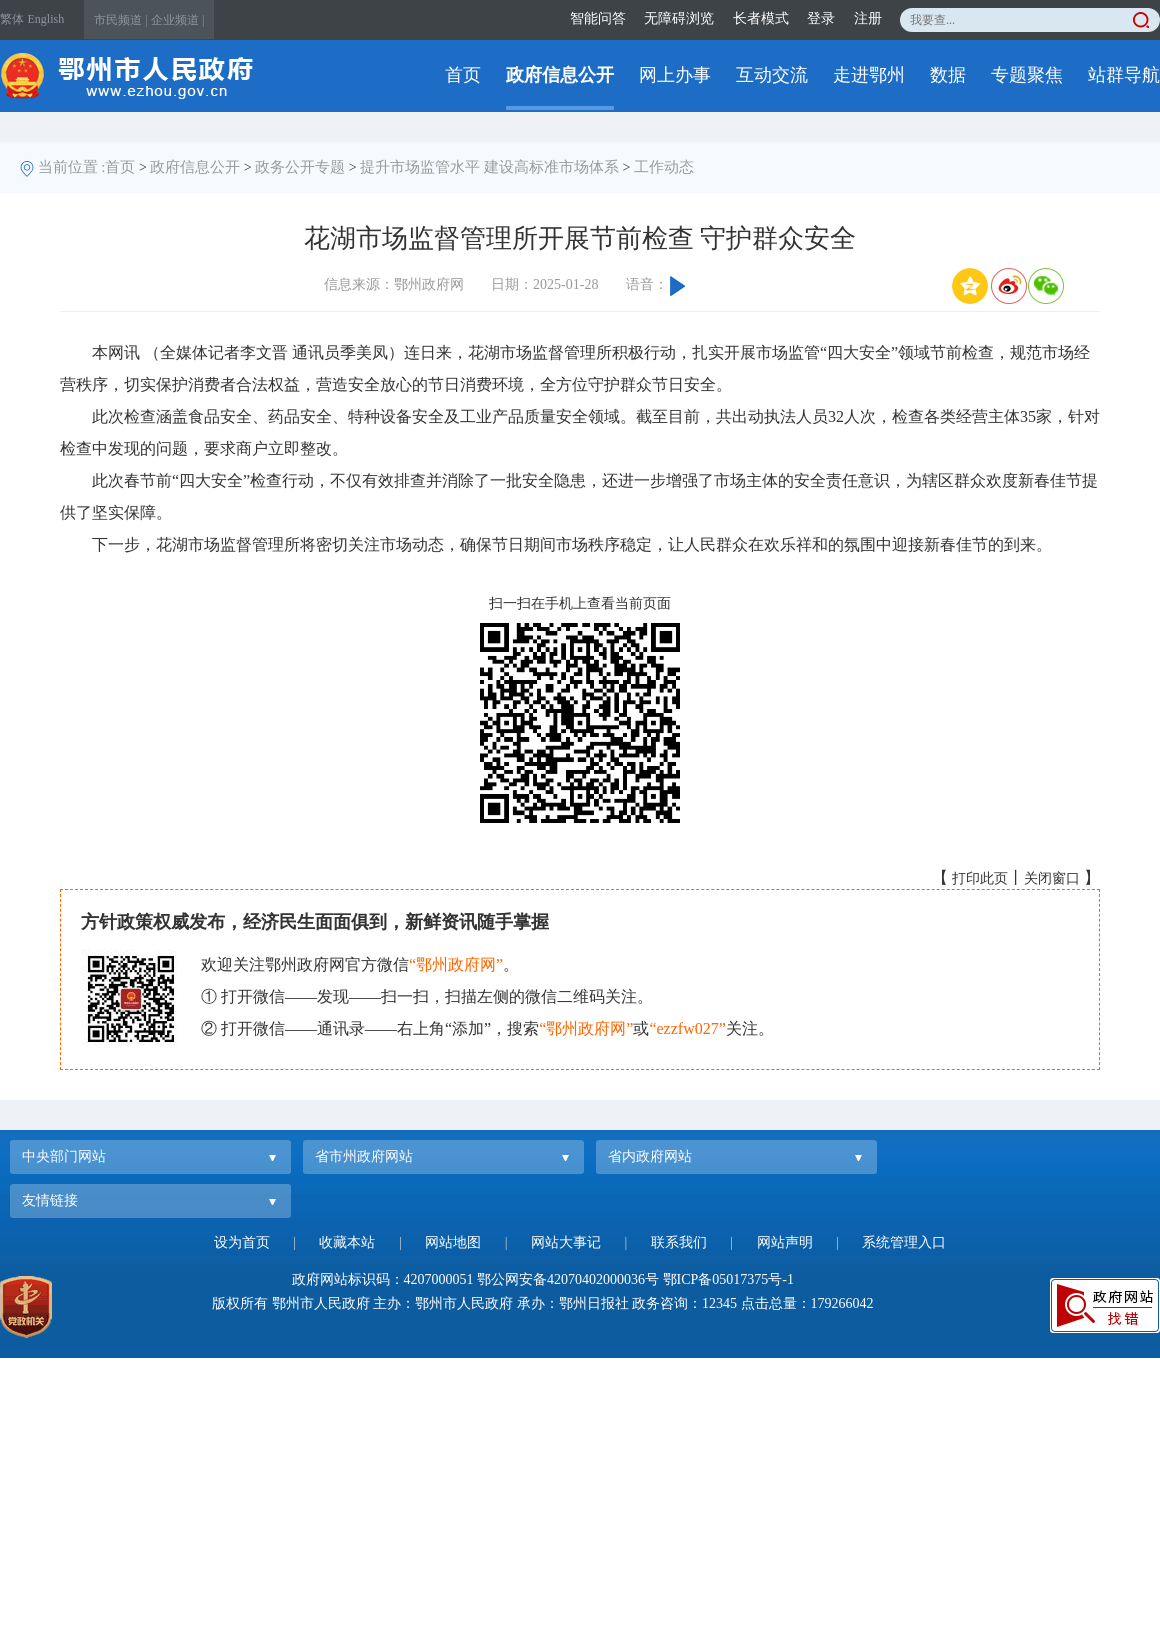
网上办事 (675, 75)
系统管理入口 (904, 1242)
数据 (948, 75)
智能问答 (598, 18)
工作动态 (664, 167)
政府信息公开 (560, 75)
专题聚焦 (1027, 75)
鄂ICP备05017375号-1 (728, 1279)
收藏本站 (347, 1242)
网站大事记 (566, 1242)
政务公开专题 (300, 167)
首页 (463, 75)
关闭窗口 (1052, 878)
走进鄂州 (869, 75)
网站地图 (453, 1242)
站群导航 (1124, 75)
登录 (821, 18)
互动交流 (772, 75)
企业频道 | (177, 20)
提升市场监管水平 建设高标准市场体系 (489, 167)
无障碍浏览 (679, 18)
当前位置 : (72, 167)
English (46, 19)
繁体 (12, 19)
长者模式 (761, 18)
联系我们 (679, 1242)
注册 (868, 18)
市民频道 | (120, 20)
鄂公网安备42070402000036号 (568, 1279)
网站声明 (785, 1242)
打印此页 (980, 878)
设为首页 (242, 1242)
